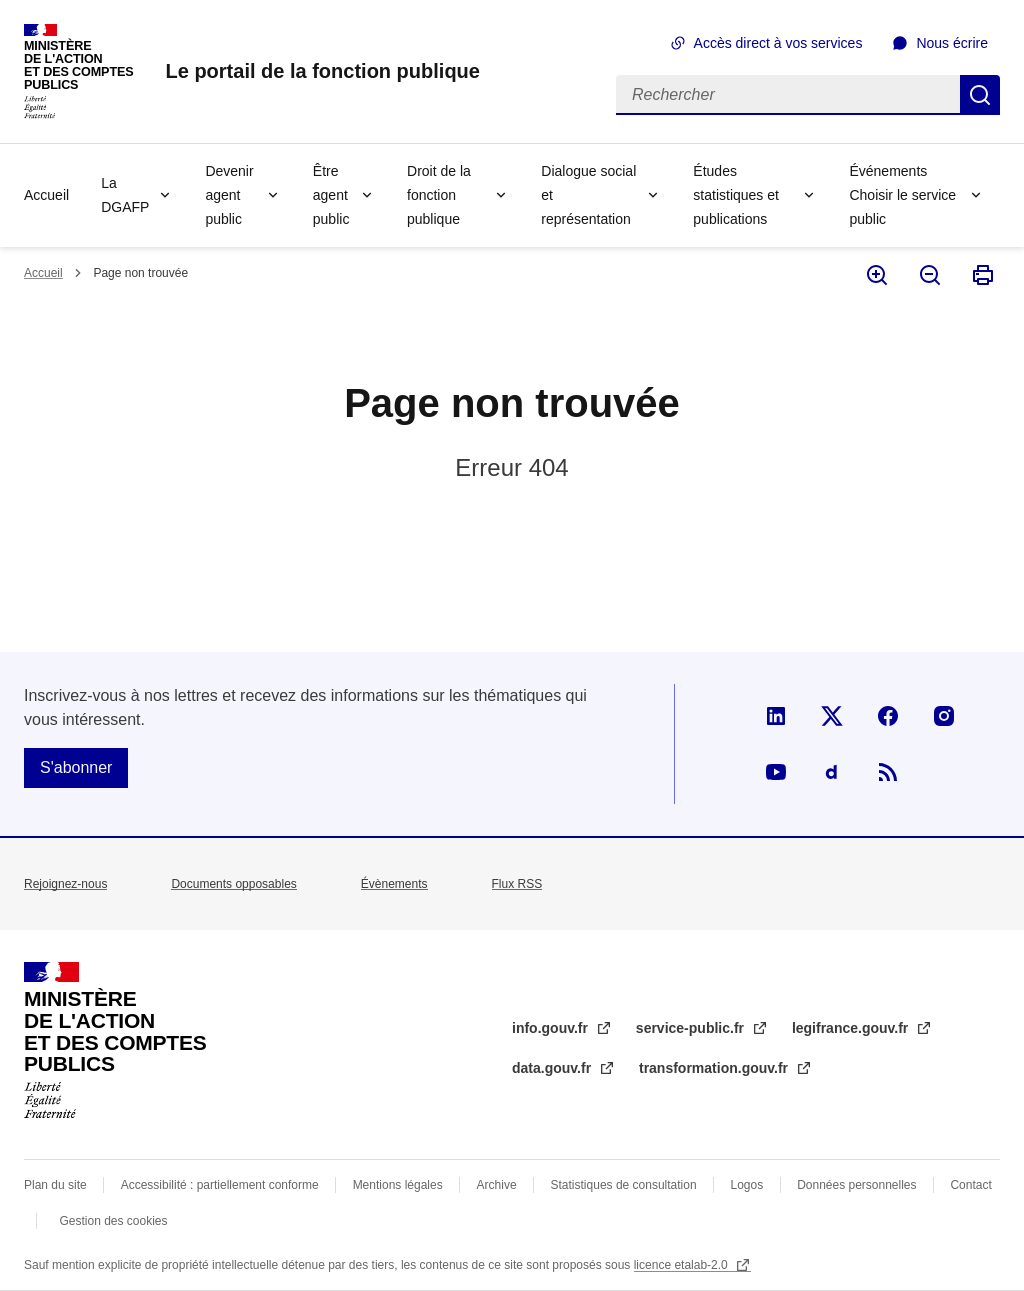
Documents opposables (233, 884)
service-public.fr (692, 1028)
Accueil (46, 195)
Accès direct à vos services (778, 43)
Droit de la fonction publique (439, 195)
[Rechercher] (788, 95)
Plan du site (55, 1185)
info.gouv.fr (552, 1028)
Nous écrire (952, 43)
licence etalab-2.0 (682, 1265)
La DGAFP (125, 195)
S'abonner (76, 767)
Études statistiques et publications (736, 195)
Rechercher (980, 95)
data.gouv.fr (553, 1068)
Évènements (394, 884)
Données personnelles (856, 1185)
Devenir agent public (229, 195)
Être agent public (331, 195)
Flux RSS (517, 884)
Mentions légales (398, 1185)
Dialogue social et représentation (588, 195)
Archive (497, 1185)
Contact (970, 1185)
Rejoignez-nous (65, 884)
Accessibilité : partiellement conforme (220, 1185)
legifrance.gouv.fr (852, 1028)
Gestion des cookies (113, 1221)
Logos (747, 1185)
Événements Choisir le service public (902, 195)
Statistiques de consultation (624, 1185)
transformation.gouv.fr (715, 1068)
